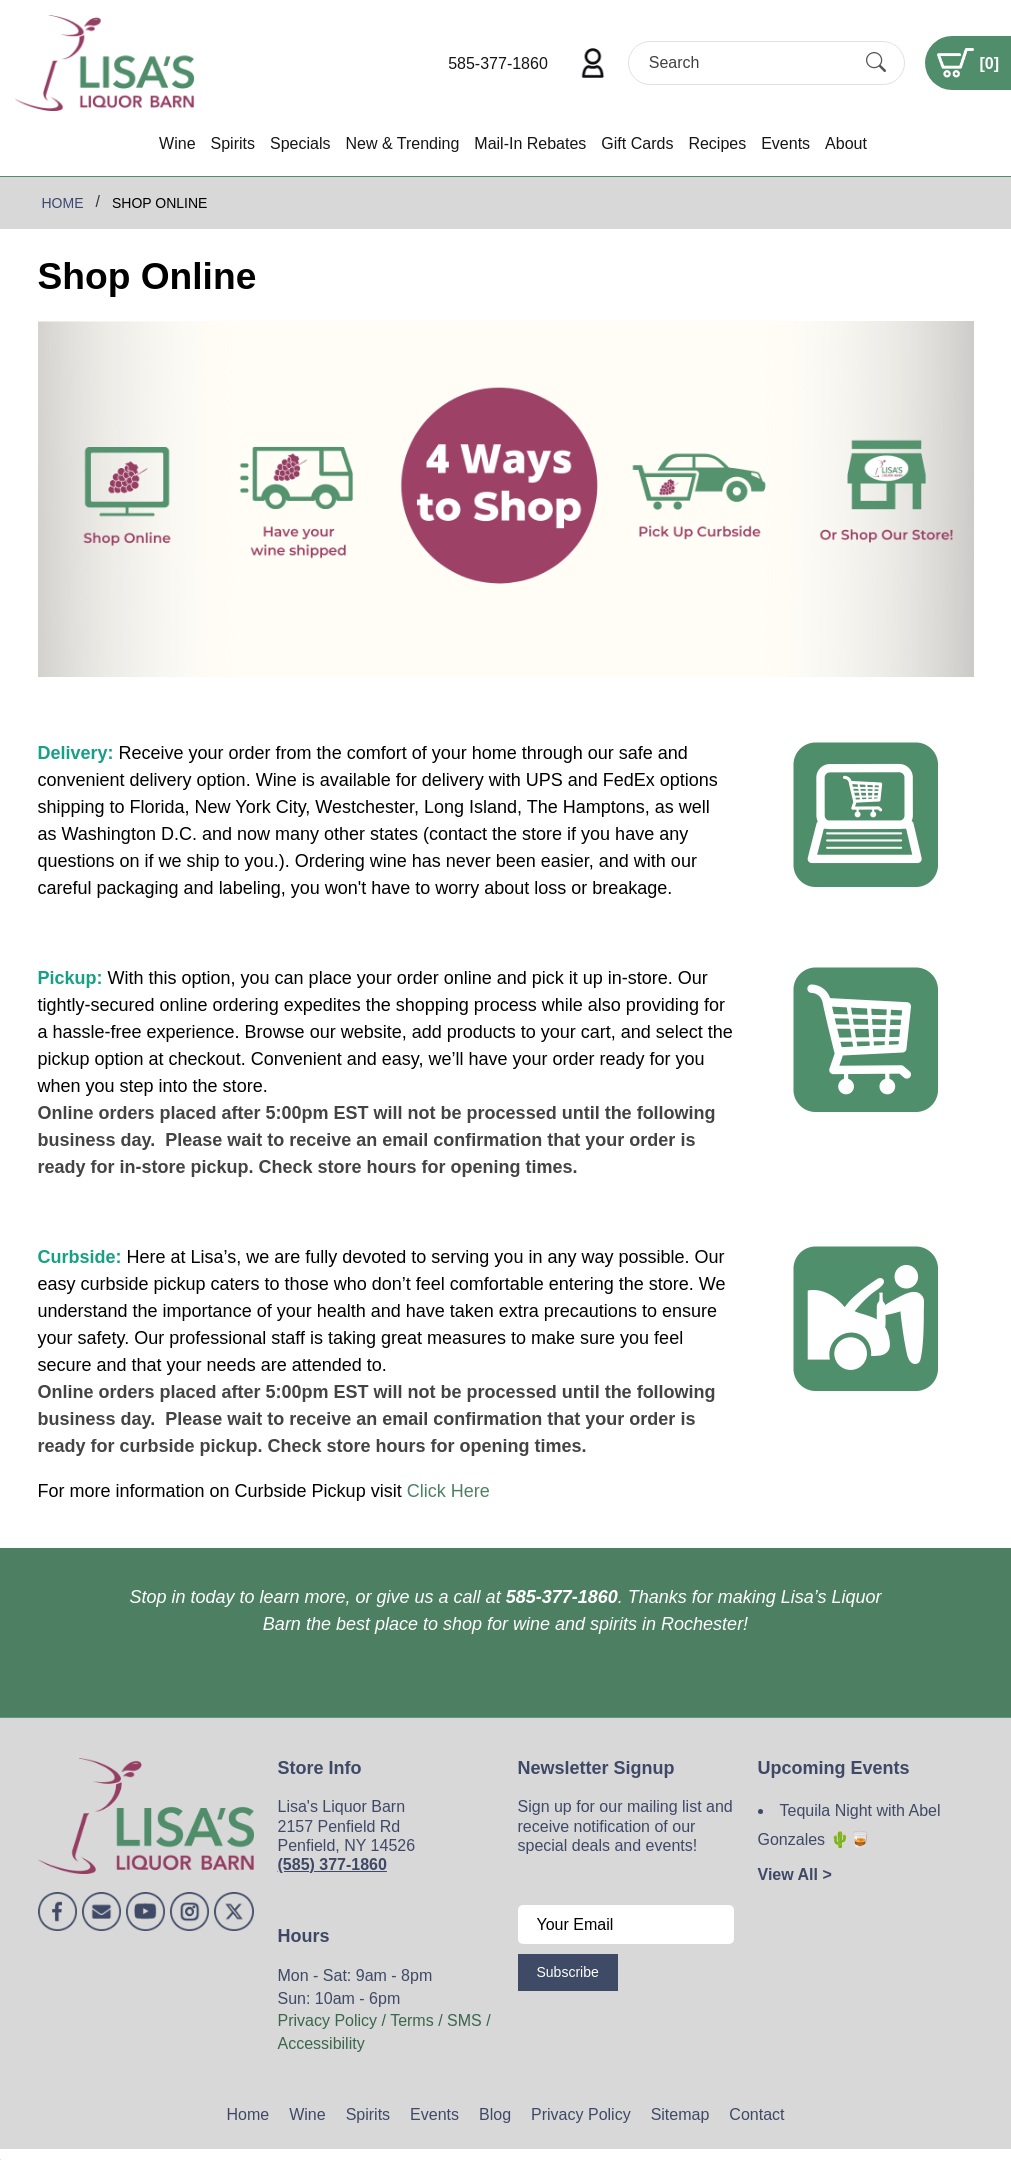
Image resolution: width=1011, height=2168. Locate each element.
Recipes (717, 143)
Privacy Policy (581, 2114)
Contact (756, 2114)
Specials (300, 143)
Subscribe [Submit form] (568, 1972)
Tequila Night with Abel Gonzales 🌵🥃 (849, 1825)
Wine (177, 143)
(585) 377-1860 (332, 1864)
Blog (495, 2114)
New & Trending (402, 143)
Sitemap (680, 2114)
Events (785, 143)
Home (248, 2114)
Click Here (448, 1491)
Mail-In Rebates (530, 143)
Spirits (233, 143)
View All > (795, 1874)
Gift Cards (637, 143)
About (846, 143)
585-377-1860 (498, 63)
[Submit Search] (876, 63)
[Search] (749, 62)
